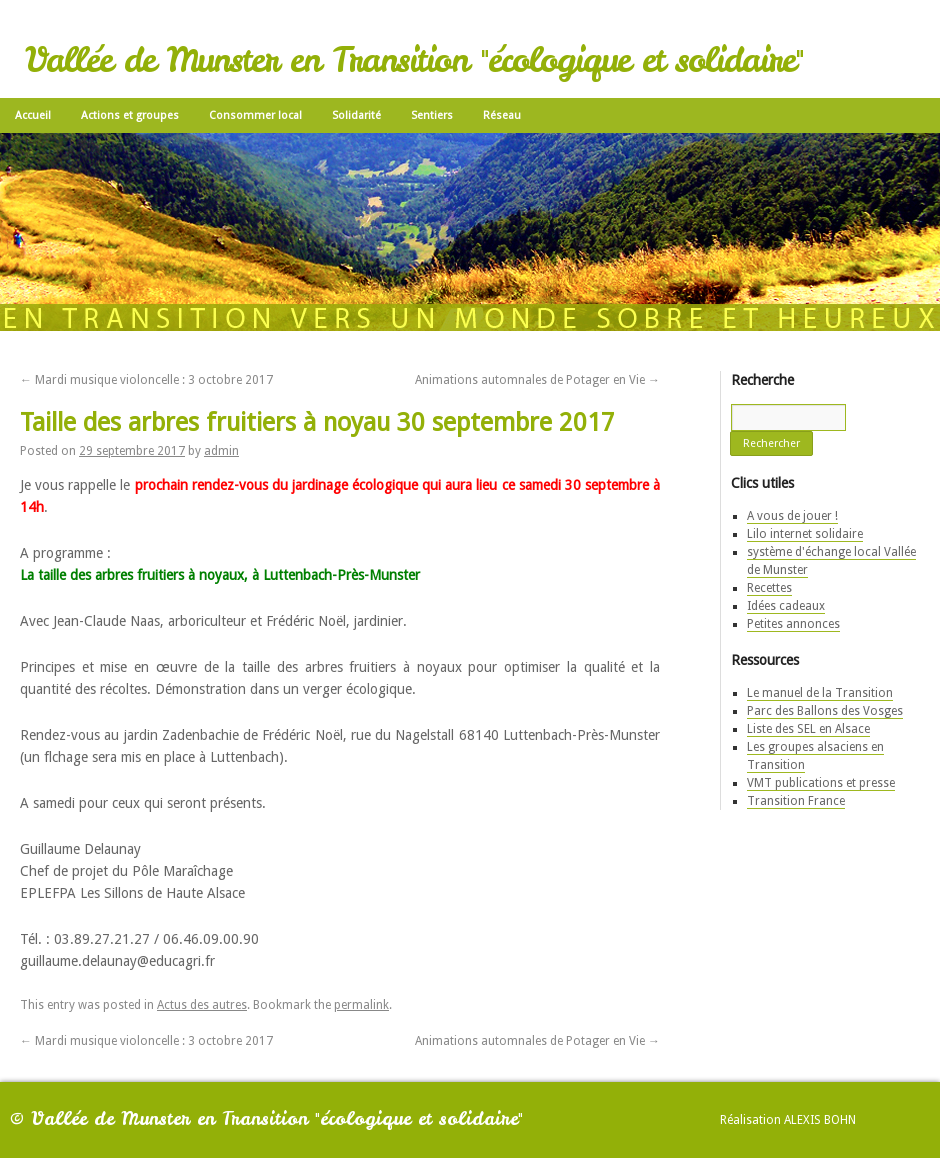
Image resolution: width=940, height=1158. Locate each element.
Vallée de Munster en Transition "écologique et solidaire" (414, 60)
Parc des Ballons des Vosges (825, 711)
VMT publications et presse (821, 783)
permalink (361, 1005)
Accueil (33, 115)
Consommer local (255, 115)
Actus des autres (202, 1005)
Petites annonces (793, 624)
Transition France (796, 801)
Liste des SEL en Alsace (808, 729)
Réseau (502, 115)
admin (221, 451)
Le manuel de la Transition (820, 693)
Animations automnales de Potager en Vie (537, 380)
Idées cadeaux (786, 606)
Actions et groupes (130, 115)
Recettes (769, 588)
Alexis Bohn (820, 1120)
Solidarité (356, 115)
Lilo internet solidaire (805, 534)
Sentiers (432, 115)
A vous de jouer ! (792, 516)
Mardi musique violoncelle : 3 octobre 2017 (146, 380)
